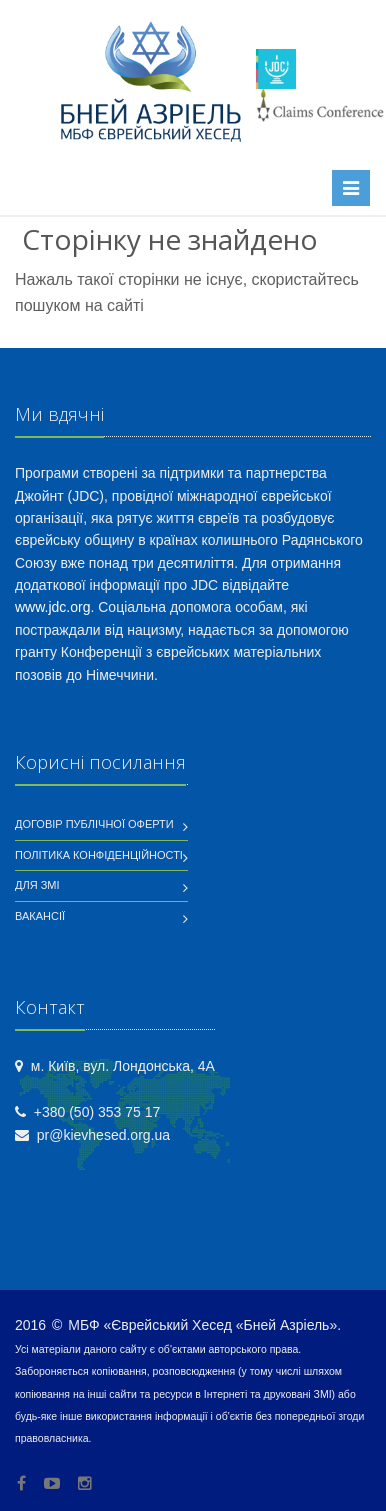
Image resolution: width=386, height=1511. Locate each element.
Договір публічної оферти (94, 824)
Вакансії (40, 916)
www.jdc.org (52, 607)
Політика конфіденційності (99, 855)
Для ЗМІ (37, 885)
